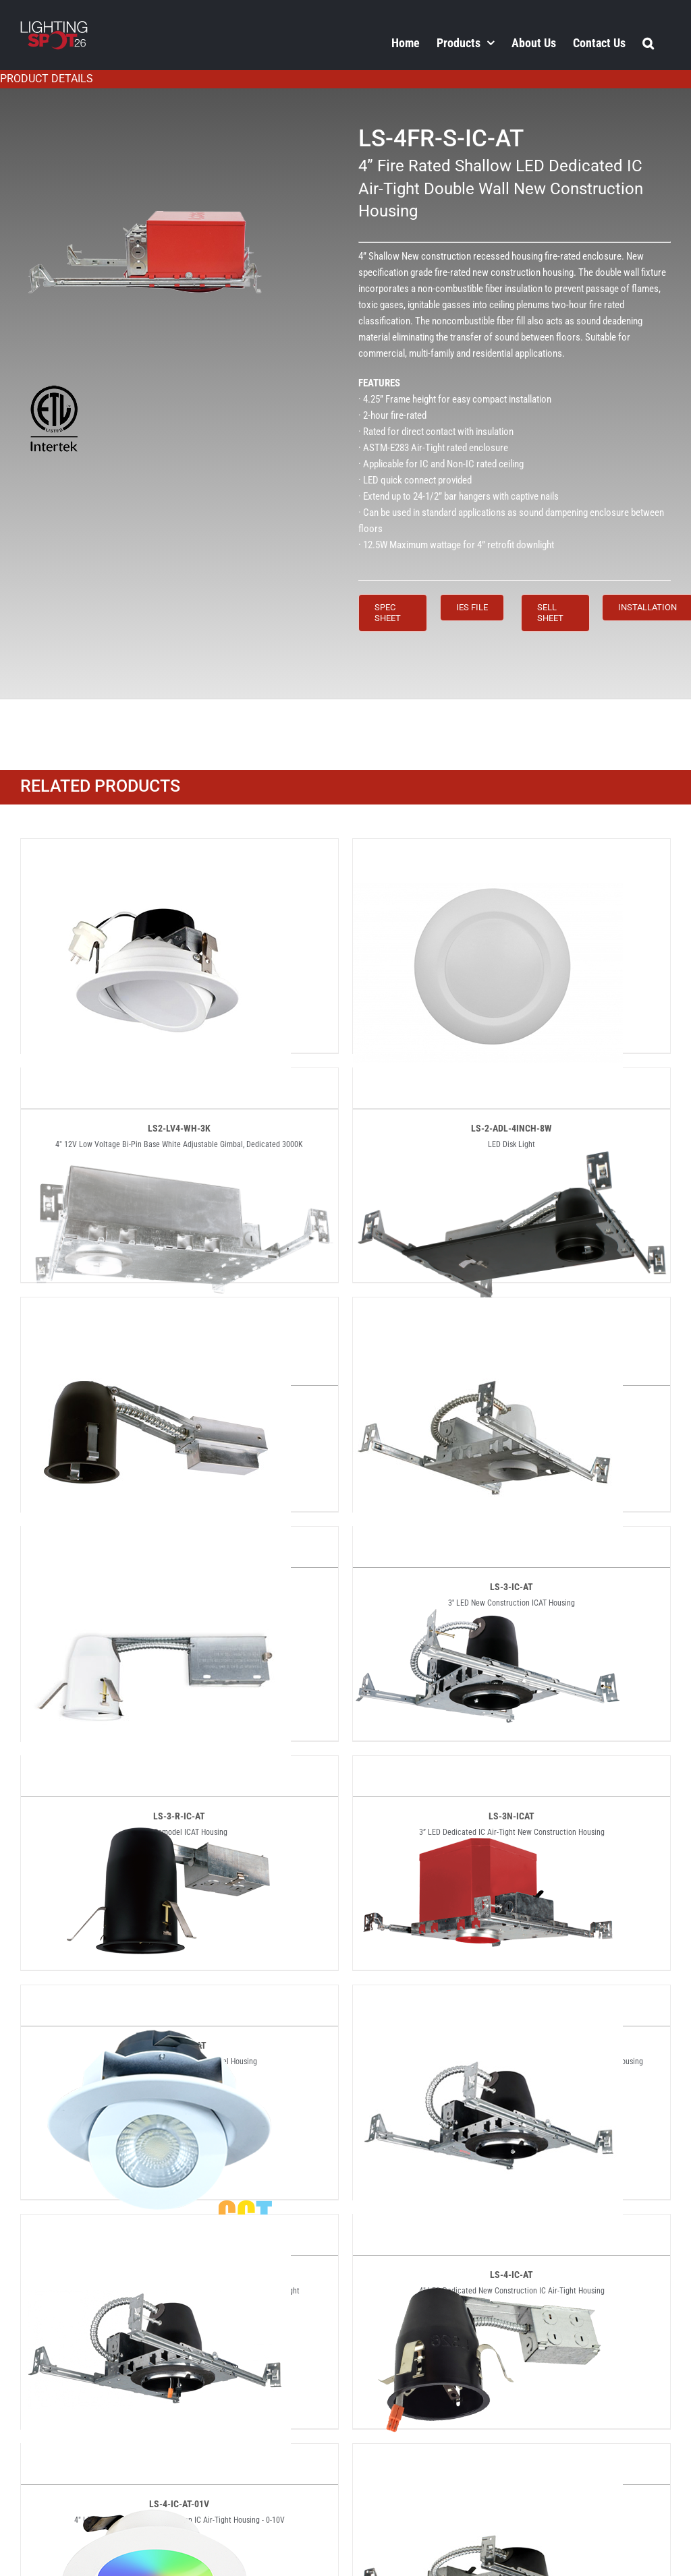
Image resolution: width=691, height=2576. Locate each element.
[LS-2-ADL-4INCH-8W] (488, 850)
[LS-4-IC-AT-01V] (156, 2226)
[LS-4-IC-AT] (488, 1997)
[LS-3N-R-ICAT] (156, 1767)
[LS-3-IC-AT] (488, 1309)
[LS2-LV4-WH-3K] (156, 850)
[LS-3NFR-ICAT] (488, 1767)
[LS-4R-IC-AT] (488, 2226)
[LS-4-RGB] (156, 2455)
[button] (648, 42)
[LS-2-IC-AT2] (511, 1080)
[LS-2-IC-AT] (179, 1080)
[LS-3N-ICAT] (488, 1538)
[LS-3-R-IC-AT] (156, 1538)
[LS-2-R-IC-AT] (156, 1309)
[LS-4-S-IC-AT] (488, 2455)
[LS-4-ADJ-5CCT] (156, 1997)
